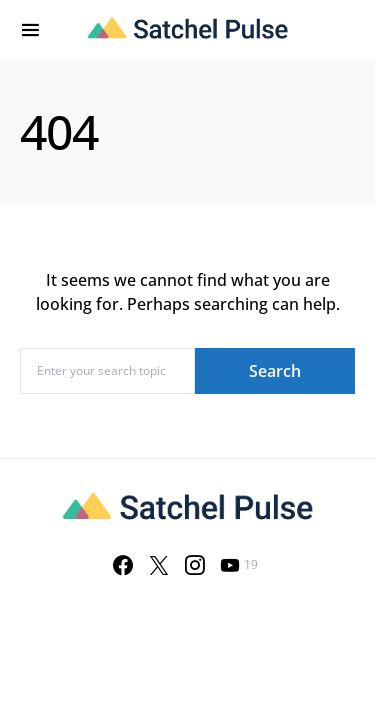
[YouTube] (239, 565)
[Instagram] (195, 565)
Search (275, 371)
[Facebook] (123, 565)
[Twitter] (159, 565)
